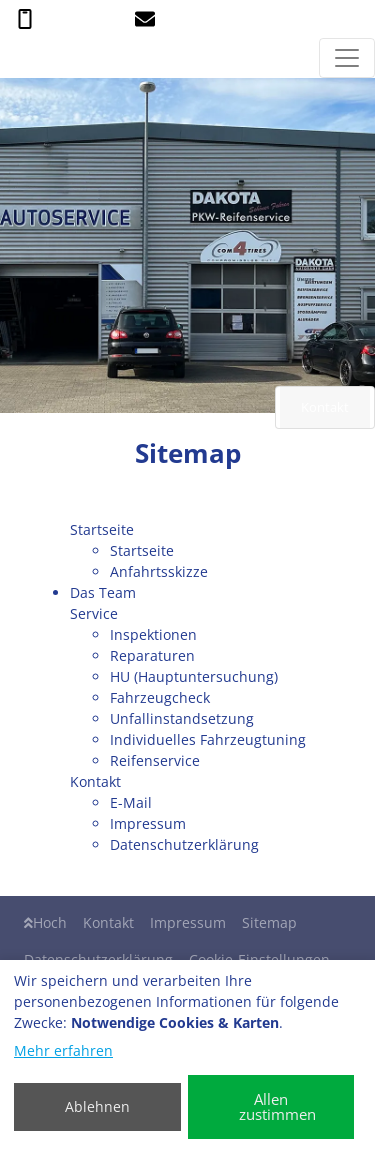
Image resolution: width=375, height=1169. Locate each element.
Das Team (103, 592)
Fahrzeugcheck (160, 697)
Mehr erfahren (63, 1050)
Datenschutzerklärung (184, 844)
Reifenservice (155, 760)
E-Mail (131, 802)
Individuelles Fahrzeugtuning (208, 739)
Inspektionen (153, 634)
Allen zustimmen (277, 1106)
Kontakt (108, 922)
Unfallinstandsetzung (182, 718)
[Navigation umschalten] (347, 58)
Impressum (148, 823)
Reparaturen (152, 655)
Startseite (142, 550)
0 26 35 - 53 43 (68, 17)
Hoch (45, 922)
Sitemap (269, 922)
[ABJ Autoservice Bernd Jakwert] (13, 58)
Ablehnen (97, 1106)
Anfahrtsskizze (159, 571)
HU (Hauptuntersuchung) (194, 676)
